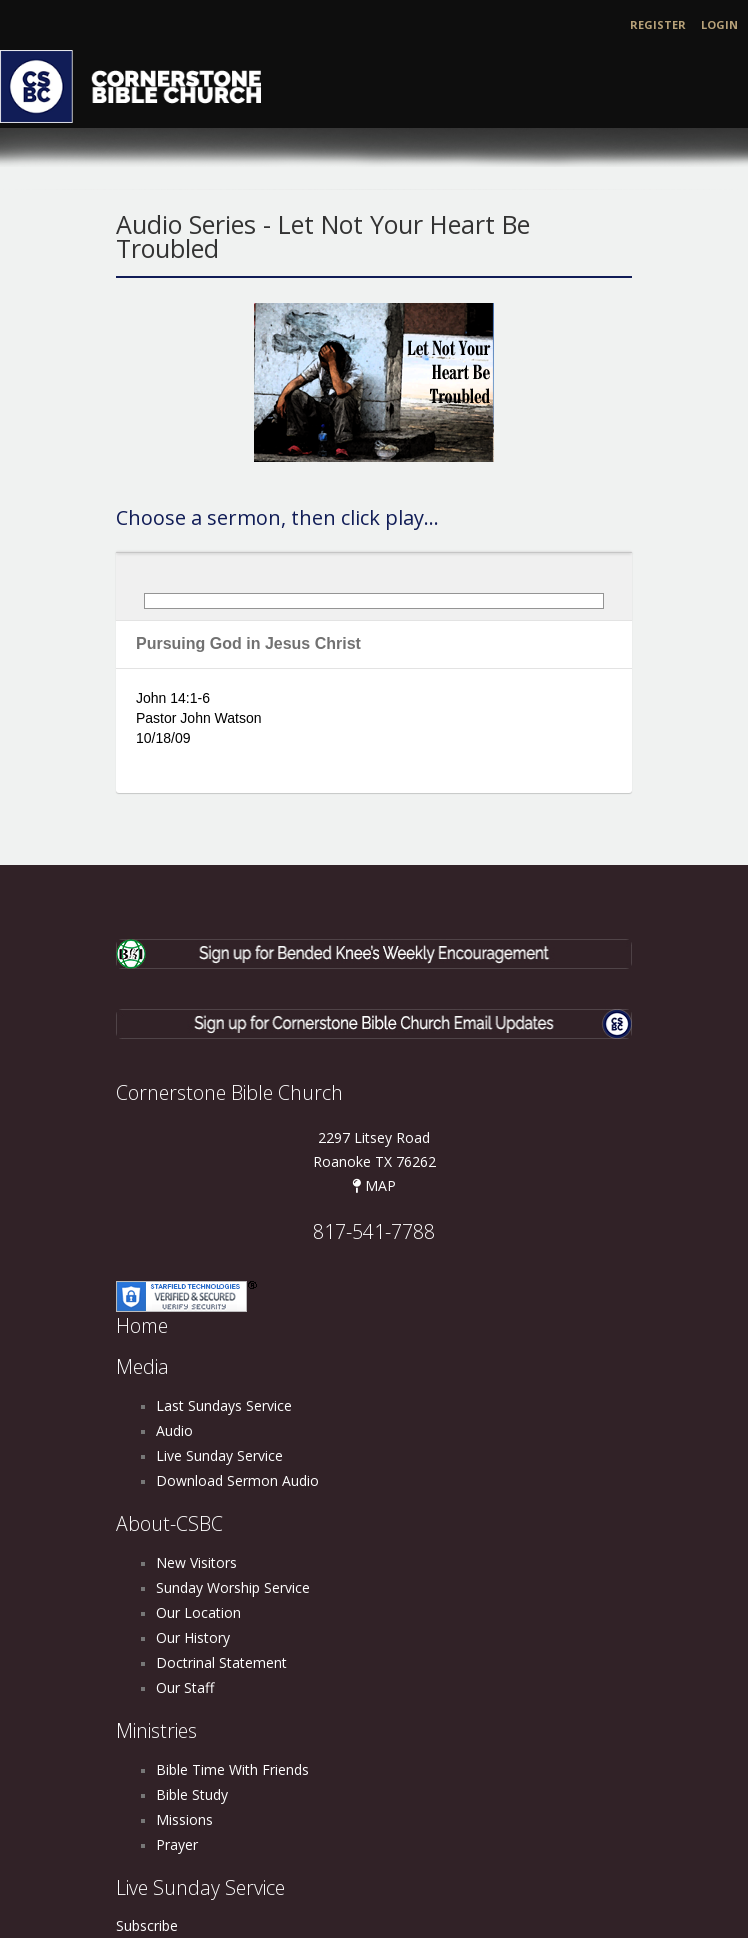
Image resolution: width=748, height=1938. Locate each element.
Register (658, 24)
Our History (193, 1637)
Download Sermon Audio (237, 1480)
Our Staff (185, 1687)
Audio (174, 1430)
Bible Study (192, 1794)
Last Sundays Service (224, 1405)
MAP (374, 1185)
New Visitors (196, 1562)
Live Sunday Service (219, 1455)
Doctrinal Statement (221, 1662)
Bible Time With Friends (232, 1769)
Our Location (198, 1612)
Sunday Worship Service (233, 1587)
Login (719, 24)
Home (142, 1325)
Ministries (156, 1730)
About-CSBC (169, 1523)
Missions (184, 1819)
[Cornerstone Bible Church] (140, 84)
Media (142, 1366)
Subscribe (147, 1925)
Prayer (177, 1844)
